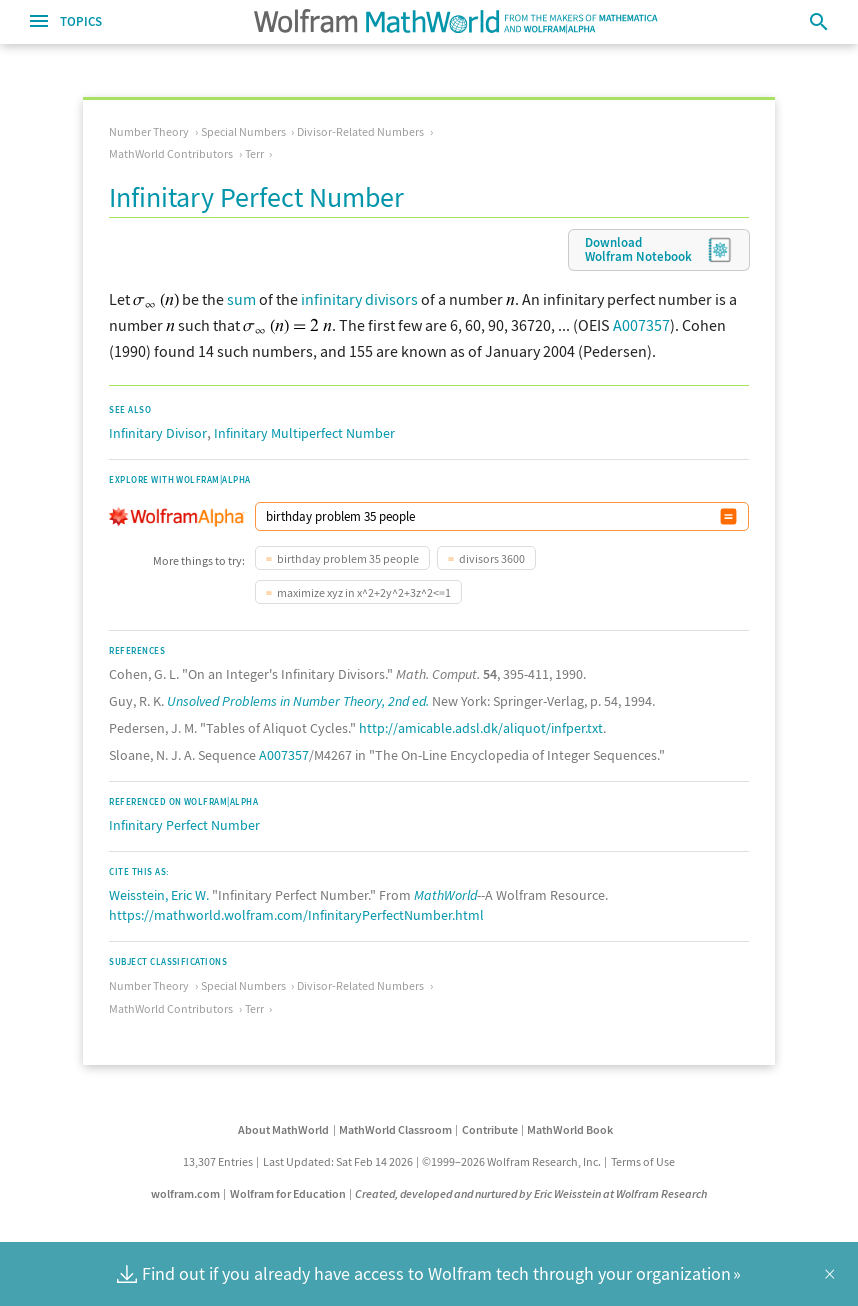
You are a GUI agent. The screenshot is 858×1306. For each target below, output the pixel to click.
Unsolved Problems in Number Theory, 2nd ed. (298, 701)
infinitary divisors (359, 299)
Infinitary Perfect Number (184, 825)
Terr (254, 153)
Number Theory (149, 131)
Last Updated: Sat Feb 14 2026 (338, 1161)
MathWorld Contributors (171, 153)
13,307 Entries (218, 1161)
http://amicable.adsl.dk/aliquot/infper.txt (481, 728)
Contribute (490, 1129)
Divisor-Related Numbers (360, 131)
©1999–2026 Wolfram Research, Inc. (511, 1161)
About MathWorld (283, 1129)
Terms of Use (643, 1161)
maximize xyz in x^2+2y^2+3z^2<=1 (364, 592)
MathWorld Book (570, 1129)
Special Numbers (243, 131)
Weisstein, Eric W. (159, 895)
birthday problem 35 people (348, 558)
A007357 (641, 325)
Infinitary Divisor (158, 433)
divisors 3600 (492, 558)
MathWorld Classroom (395, 1129)
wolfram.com (185, 1193)
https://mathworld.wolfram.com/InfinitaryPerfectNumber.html (296, 915)
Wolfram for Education (288, 1193)
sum (241, 299)
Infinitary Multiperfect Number (304, 433)
